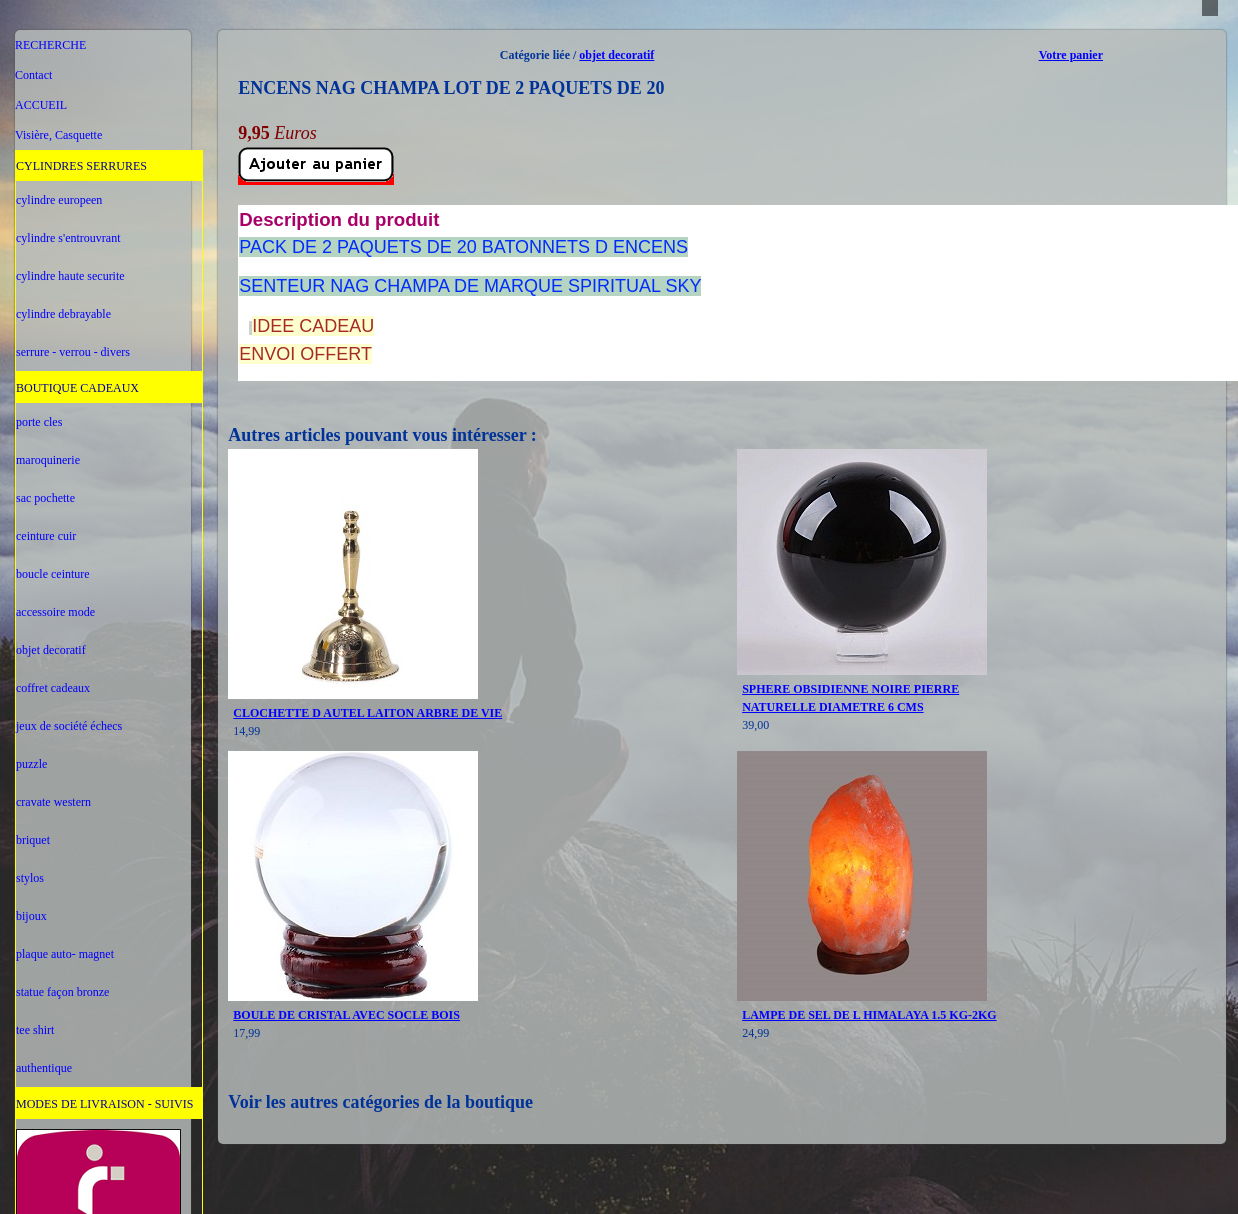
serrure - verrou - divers (73, 352)
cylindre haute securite (70, 276)
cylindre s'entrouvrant (68, 238)
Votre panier (1071, 55)
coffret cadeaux (53, 688)
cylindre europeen (59, 200)
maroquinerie (48, 460)
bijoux (31, 916)
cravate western (53, 802)
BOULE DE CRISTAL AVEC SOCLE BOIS (346, 1015)
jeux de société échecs (69, 726)
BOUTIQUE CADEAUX (77, 388)
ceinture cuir (46, 536)
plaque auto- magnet (65, 954)
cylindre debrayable (63, 314)
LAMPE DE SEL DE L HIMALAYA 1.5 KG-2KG (869, 1015)
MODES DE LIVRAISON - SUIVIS (104, 1104)
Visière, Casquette (58, 135)
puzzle (31, 764)
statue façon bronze (62, 992)
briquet (33, 840)
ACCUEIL (41, 105)
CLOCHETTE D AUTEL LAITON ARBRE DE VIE (367, 713)
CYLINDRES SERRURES (81, 166)
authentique (44, 1068)
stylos (30, 878)
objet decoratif (51, 650)
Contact (33, 75)
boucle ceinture (53, 574)
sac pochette (45, 498)
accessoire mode (55, 612)
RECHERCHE (50, 45)
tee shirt (35, 1030)
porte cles (39, 422)
